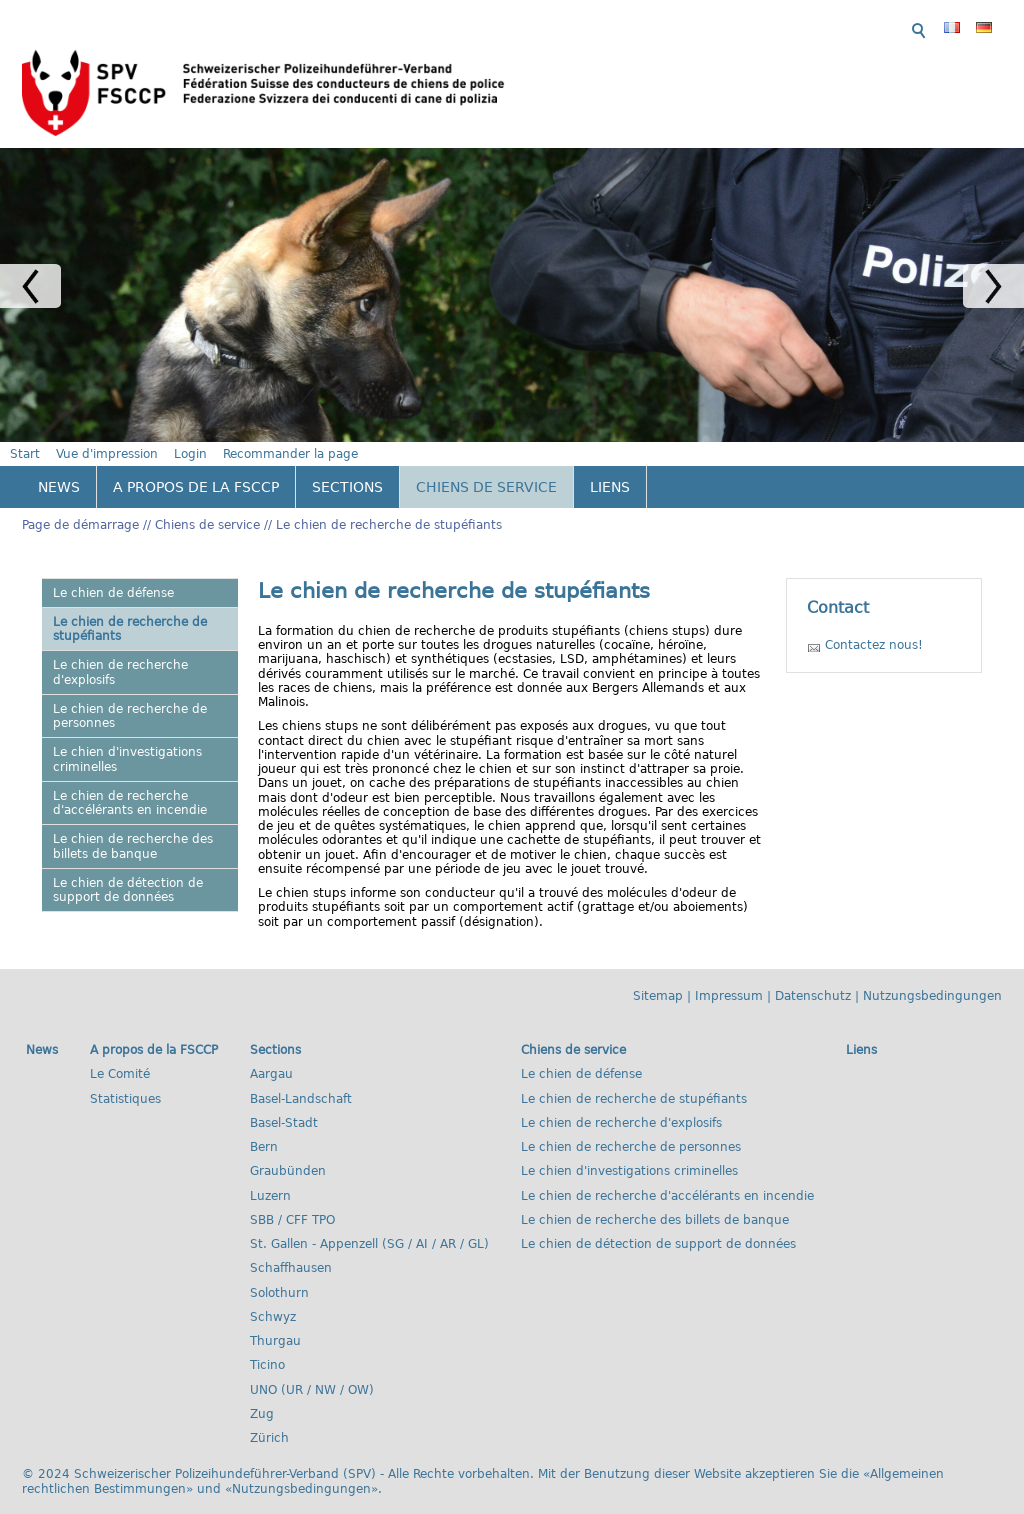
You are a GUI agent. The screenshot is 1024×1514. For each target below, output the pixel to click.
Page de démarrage (80, 502)
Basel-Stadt (284, 1100)
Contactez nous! (874, 622)
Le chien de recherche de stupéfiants (389, 502)
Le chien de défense (113, 569)
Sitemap (658, 973)
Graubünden (288, 1148)
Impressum (729, 973)
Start (561, 26)
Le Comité (120, 1051)
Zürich (269, 1415)
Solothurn (279, 1269)
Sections (347, 464)
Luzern (270, 1172)
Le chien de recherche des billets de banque (133, 823)
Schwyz (273, 1294)
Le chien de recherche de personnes (130, 693)
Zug (262, 1391)
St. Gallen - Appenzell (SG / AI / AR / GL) (369, 1221)
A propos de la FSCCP (196, 464)
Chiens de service (486, 464)
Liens (610, 464)
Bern (264, 1124)
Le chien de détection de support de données (128, 867)
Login (726, 26)
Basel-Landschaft (301, 1075)
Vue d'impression (643, 26)
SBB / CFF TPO (292, 1197)
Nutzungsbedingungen (932, 973)
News (59, 464)
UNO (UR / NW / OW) (312, 1366)
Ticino (267, 1342)
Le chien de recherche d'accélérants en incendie (130, 780)
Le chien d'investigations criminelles (127, 736)
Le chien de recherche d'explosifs (120, 649)
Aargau (271, 1051)
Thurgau (275, 1318)
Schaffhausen (291, 1245)
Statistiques (125, 1075)
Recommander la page (826, 26)
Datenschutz (813, 973)
